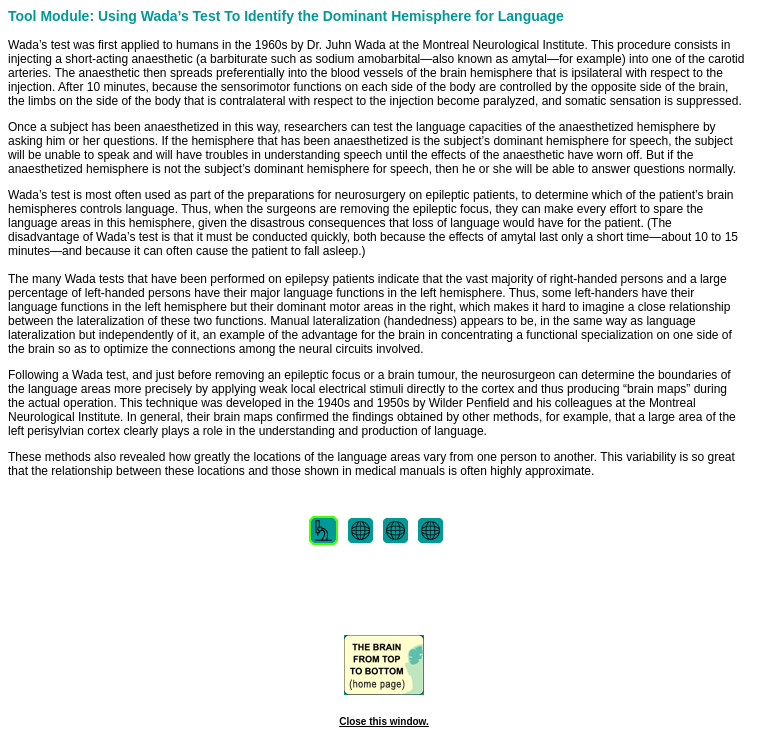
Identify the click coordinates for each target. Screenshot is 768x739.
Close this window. (384, 721)
